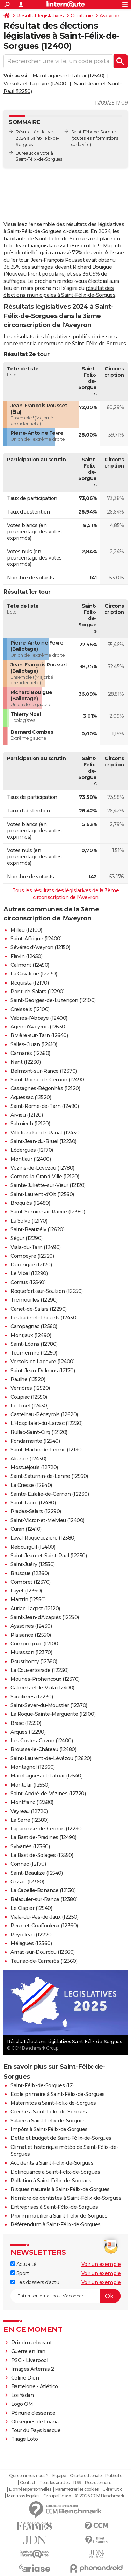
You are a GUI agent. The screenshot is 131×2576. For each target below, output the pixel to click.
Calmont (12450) (29, 965)
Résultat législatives (40, 16)
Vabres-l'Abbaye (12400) (38, 1018)
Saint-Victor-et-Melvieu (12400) (47, 1520)
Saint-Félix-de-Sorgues (94, 131)
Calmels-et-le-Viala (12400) (42, 1687)
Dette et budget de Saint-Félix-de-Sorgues (60, 2138)
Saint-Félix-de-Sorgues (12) (42, 2085)
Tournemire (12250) (33, 1353)
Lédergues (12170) (31, 1150)
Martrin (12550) (28, 1599)
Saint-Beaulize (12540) (36, 1873)
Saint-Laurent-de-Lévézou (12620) (50, 1758)
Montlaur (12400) (30, 1159)
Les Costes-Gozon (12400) (41, 1740)
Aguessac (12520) (30, 1097)
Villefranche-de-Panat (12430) (45, 1132)
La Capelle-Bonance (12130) (42, 1890)
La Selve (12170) (28, 1221)
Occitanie (82, 16)
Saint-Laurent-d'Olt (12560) (42, 1194)
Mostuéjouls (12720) (34, 1467)
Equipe (59, 2475)
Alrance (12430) (28, 1459)
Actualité (23, 2264)
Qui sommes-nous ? (29, 2475)
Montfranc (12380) (31, 1802)
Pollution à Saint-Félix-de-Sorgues (50, 2180)
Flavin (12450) (26, 956)
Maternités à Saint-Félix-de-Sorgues (53, 2103)
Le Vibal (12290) (29, 1273)
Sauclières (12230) (31, 1697)
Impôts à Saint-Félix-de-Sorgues (49, 2129)
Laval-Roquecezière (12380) (42, 1538)
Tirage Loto (24, 2439)
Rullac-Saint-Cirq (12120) (38, 1432)
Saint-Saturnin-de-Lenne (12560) (49, 1476)
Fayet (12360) (26, 1591)
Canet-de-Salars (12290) (38, 1309)
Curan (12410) (26, 1529)
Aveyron (109, 16)
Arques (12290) (27, 1732)
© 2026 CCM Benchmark (99, 2495)
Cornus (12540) (27, 1282)
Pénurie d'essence (34, 2413)
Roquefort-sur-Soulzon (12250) (46, 1291)
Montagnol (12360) (32, 1767)
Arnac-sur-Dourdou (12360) (42, 1952)
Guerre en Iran (28, 2351)
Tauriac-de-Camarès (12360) (43, 1961)
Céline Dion (25, 2378)
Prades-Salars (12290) (35, 1511)
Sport (19, 2273)
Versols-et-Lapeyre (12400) (35, 83)
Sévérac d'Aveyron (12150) (40, 947)
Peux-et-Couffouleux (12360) (44, 1925)
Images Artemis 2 (32, 2369)
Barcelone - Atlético (34, 2386)
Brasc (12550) (25, 1723)
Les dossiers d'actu (34, 2282)
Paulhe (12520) (27, 1379)
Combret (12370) (30, 1582)
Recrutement (98, 2482)
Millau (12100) (26, 930)
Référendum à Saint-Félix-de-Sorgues (55, 2224)
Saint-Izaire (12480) (33, 1502)
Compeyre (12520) (32, 1256)
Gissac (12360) (27, 1882)
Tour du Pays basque (36, 2430)
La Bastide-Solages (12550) (41, 1855)
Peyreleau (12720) (31, 1934)
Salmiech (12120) (30, 1123)
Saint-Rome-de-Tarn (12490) (44, 1106)
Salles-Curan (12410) (33, 1044)
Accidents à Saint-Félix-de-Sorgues (51, 2163)
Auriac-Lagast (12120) (35, 1608)
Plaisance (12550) (30, 1635)
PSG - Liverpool (29, 2360)
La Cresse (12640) (31, 1485)
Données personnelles (30, 2489)
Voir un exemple (101, 2264)
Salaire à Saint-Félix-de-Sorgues (47, 2121)
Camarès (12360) (30, 1053)
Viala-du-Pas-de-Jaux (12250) (44, 1917)
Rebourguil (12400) (32, 1547)
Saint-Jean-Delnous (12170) (42, 1370)
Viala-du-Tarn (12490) (35, 1247)
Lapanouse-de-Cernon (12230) (46, 1829)
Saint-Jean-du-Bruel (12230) (43, 1141)
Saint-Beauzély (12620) (37, 1229)
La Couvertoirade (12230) (39, 1670)
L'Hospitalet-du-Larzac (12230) (46, 1423)
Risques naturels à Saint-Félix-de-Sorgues (60, 2189)
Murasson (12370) (31, 1652)
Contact (28, 2482)
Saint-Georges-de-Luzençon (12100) (53, 1000)
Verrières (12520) (30, 1388)
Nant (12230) (25, 1062)
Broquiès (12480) (30, 1203)
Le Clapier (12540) (31, 1908)
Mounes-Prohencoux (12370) (45, 1679)
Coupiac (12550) (28, 1397)
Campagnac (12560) (33, 1326)
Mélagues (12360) (31, 1943)
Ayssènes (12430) (31, 1626)
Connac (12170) (28, 1864)
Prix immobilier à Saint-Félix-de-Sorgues (58, 2216)
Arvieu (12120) (26, 1115)
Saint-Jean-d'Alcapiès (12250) (44, 1617)
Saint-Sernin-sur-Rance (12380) (47, 1212)
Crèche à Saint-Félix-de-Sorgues (48, 2111)
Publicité (113, 2475)
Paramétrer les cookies (77, 2489)
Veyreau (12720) (29, 1811)
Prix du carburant (31, 2342)
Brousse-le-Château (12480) (43, 1749)
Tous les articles (54, 2482)
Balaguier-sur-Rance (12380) (44, 1899)
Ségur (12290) (26, 1238)
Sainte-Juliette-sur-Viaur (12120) (48, 1185)
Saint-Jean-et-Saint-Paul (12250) (48, 1555)
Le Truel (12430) (29, 1406)
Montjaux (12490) (30, 1335)
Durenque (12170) (31, 1265)
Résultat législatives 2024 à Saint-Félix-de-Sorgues (37, 138)
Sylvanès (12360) (30, 1846)
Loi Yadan (22, 2395)
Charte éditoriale (86, 2475)
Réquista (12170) (29, 983)
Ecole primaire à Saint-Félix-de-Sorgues (57, 2094)
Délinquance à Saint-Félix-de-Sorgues (55, 2172)
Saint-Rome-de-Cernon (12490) (47, 1080)
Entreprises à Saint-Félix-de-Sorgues (54, 2207)
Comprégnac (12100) (34, 1644)
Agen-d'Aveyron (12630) (38, 1027)
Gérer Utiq (112, 2489)
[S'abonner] (65, 2296)
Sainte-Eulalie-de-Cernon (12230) (49, 1494)
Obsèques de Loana (35, 2422)
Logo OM (22, 2404)
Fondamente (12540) (35, 1441)
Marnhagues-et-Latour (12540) (68, 75)
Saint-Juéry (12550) (32, 1564)
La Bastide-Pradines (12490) (43, 1837)
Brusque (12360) (29, 1573)
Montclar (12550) (29, 1785)
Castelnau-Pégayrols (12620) (44, 1414)
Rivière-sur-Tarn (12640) (39, 1035)
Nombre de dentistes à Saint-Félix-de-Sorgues (65, 2198)
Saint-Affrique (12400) (35, 938)
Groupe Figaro (57, 2495)
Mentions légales (23, 2495)
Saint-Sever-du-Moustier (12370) (48, 1705)
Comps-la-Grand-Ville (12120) (44, 1176)
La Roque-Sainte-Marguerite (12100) (52, 1714)
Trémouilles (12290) (34, 1300)
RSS (77, 2482)
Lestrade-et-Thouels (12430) (44, 1317)
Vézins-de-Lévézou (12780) (42, 1168)
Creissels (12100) (30, 1009)
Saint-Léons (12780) (34, 1344)
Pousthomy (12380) (33, 1661)
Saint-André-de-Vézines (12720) (48, 1793)
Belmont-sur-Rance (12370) (43, 1071)
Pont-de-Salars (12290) (37, 991)
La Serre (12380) (29, 1820)
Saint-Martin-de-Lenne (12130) (46, 1450)
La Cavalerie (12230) (33, 974)
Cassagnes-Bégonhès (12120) (45, 1088)
